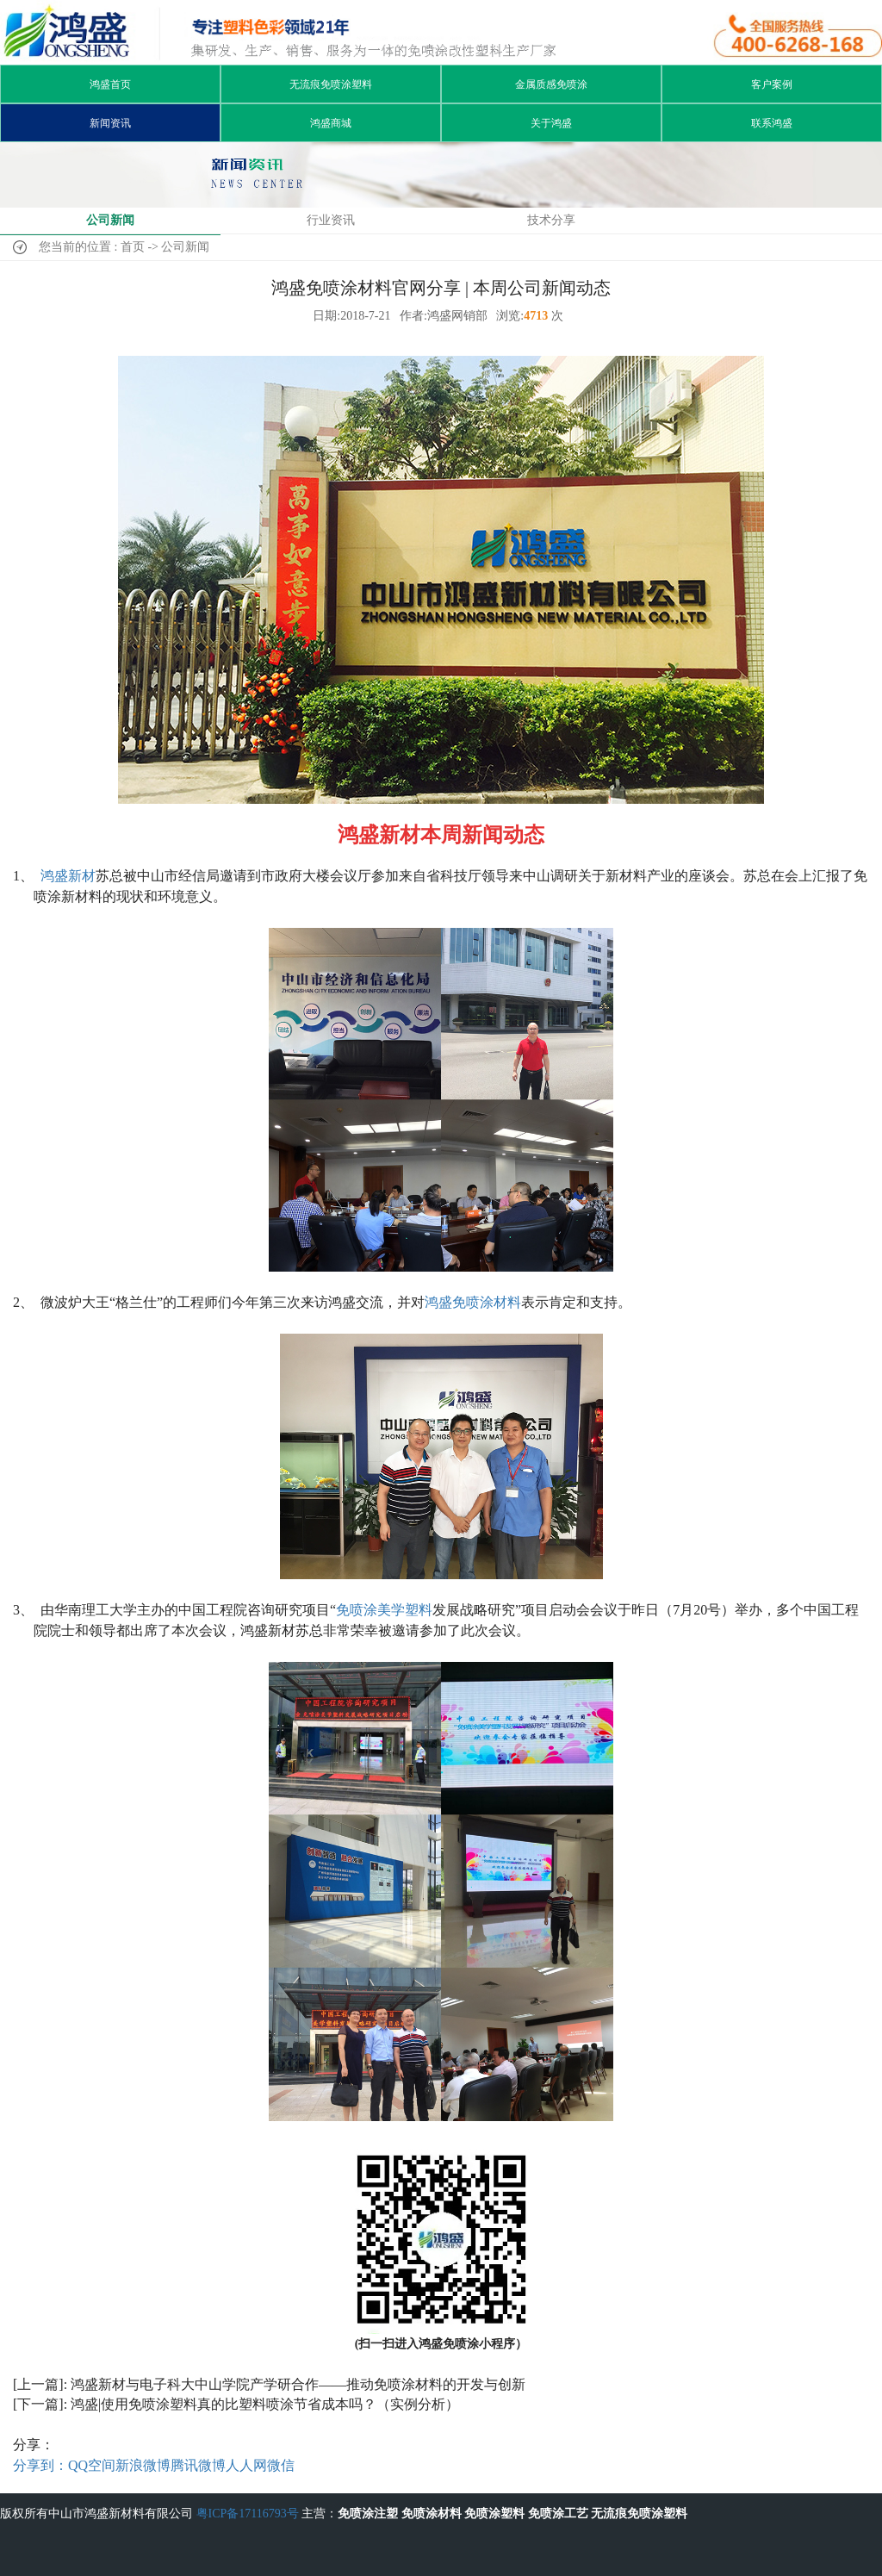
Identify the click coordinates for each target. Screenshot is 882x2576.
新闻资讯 (110, 123)
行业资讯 (331, 220)
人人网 (246, 2465)
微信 (281, 2465)
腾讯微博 (198, 2465)
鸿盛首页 (110, 84)
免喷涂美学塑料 (384, 1609)
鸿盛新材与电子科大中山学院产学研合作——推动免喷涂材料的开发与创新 (298, 2384)
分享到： (40, 2465)
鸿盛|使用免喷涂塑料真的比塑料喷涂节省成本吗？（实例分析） (265, 2404)
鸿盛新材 (68, 875)
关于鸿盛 (551, 123)
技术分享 (551, 220)
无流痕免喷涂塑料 (330, 84)
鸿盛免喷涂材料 (473, 1302)
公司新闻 (110, 220)
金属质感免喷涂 (551, 84)
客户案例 (771, 84)
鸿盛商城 (330, 123)
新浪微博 (143, 2465)
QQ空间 (91, 2465)
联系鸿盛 (771, 123)
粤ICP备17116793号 (247, 2513)
